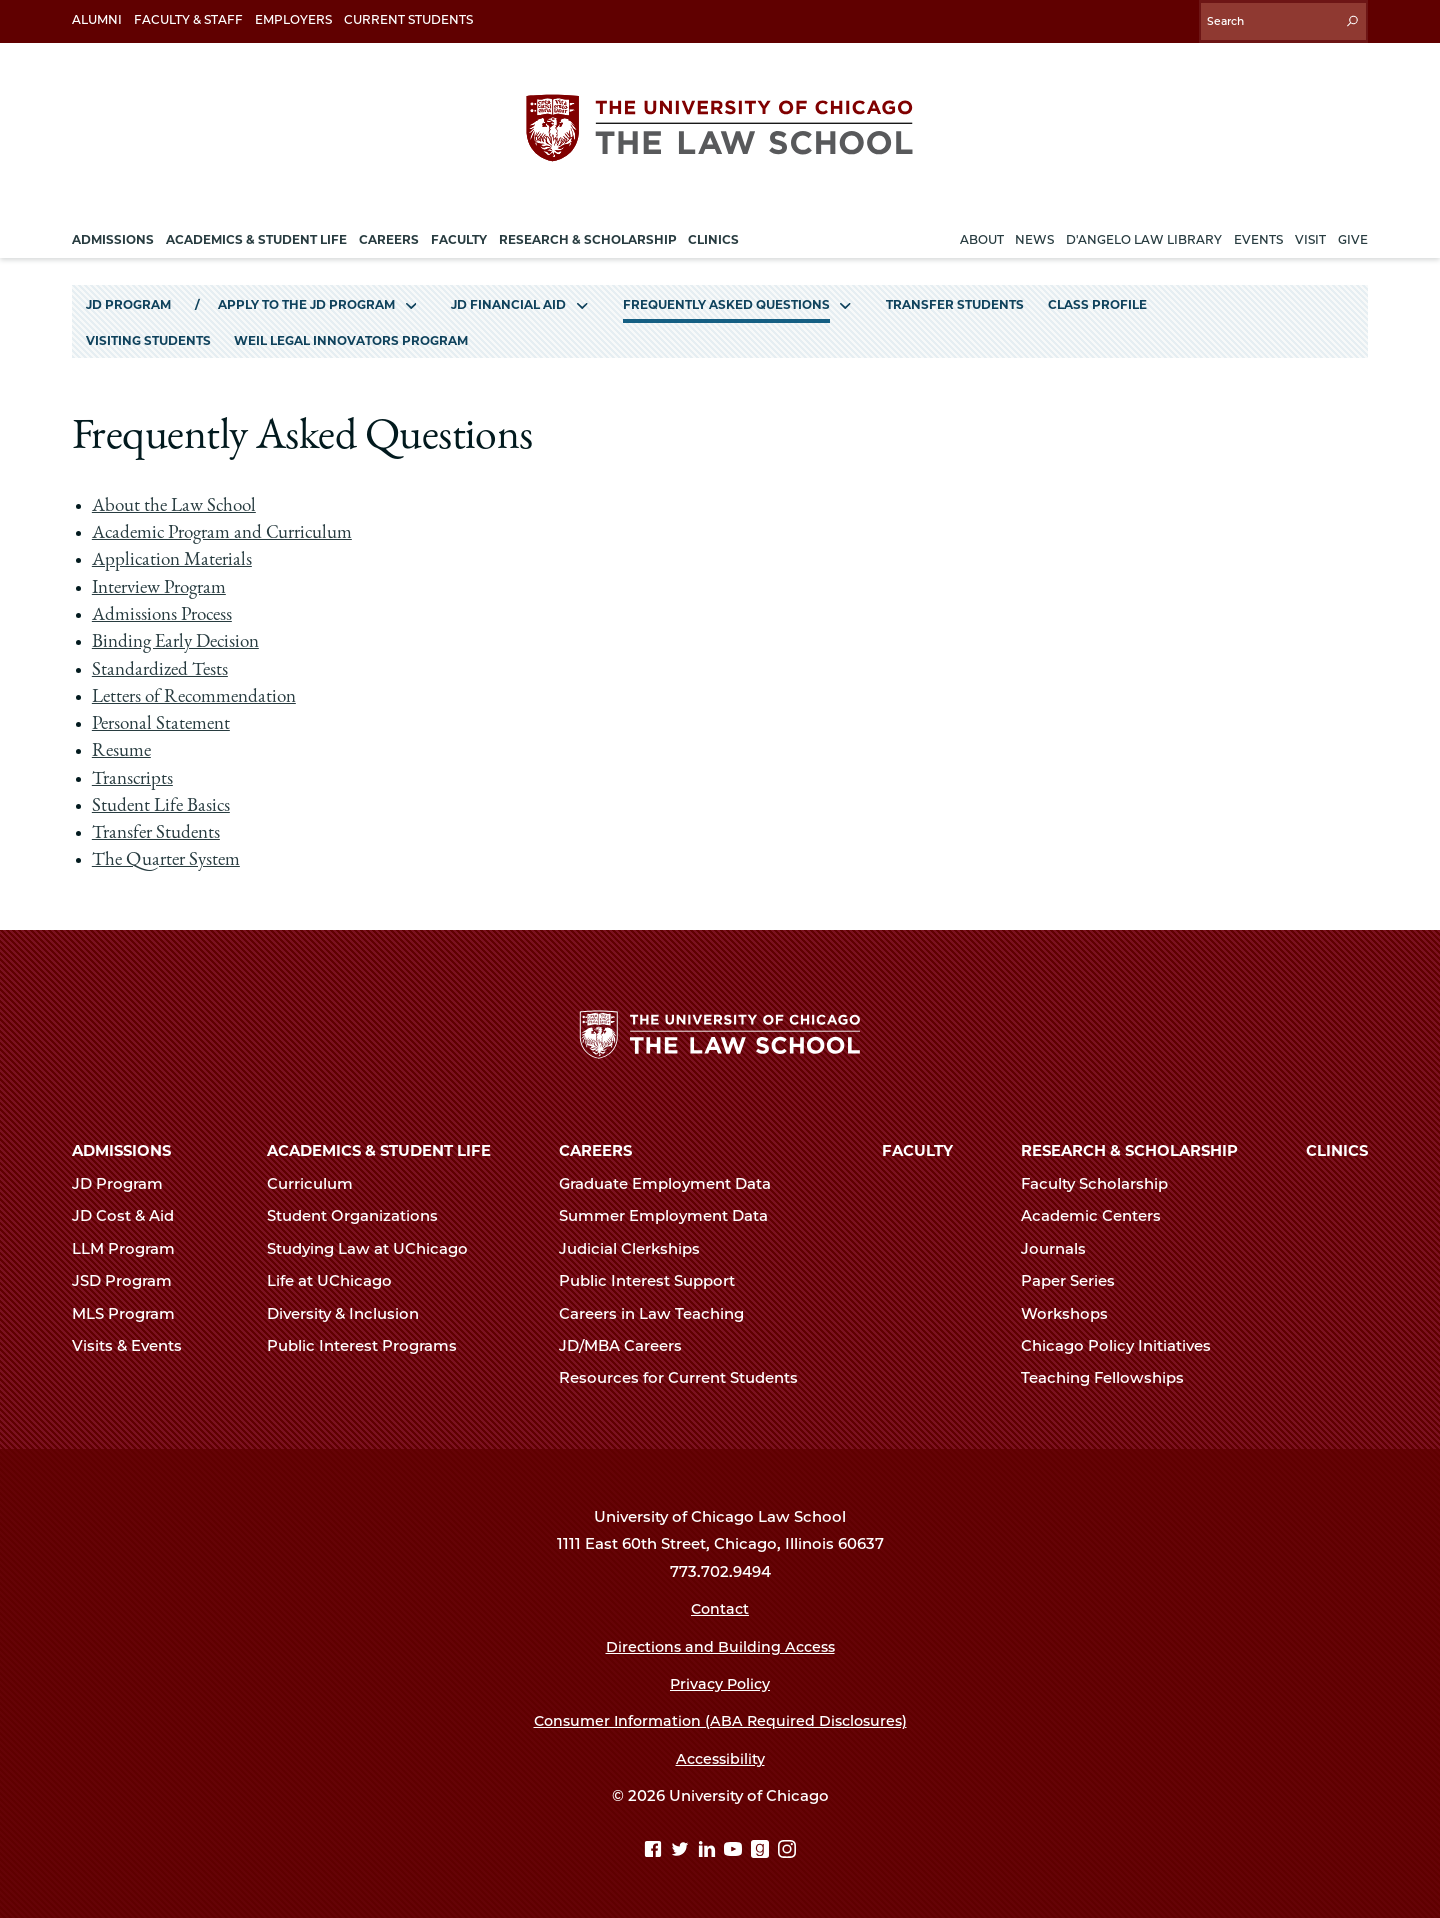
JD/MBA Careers (629, 1344)
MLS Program (132, 1312)
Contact (720, 1607)
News (1034, 233)
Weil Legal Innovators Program (351, 335)
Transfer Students (955, 298)
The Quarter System (169, 856)
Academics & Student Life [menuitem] (256, 233)
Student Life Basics (162, 801)
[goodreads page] (762, 1849)
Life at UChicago (338, 1280)
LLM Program (132, 1247)
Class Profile (1097, 298)
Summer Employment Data (672, 1215)
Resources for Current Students (687, 1377)
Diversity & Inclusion (351, 1312)
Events (1258, 233)
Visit (1310, 233)
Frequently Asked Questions (726, 298)
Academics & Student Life (379, 1150)
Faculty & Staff (188, 19)
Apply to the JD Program (306, 298)
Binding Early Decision (179, 638)
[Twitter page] (682, 1849)
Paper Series (1076, 1280)
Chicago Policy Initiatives (1124, 1344)
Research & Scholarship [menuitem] (588, 233)
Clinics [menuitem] (713, 233)
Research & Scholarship (1129, 1150)
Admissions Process (165, 610)
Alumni (97, 19)
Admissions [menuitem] (113, 233)
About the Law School (177, 501)
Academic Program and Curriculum (227, 529)
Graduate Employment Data (673, 1182)
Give (1353, 233)
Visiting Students (148, 335)
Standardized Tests (161, 665)
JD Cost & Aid (131, 1215)
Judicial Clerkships (638, 1247)
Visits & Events (135, 1344)
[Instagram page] (787, 1849)
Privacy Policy (720, 1682)
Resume (122, 747)
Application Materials (174, 556)
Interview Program (164, 583)
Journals (1062, 1247)
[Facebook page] (655, 1849)
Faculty (917, 1150)
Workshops (1073, 1312)
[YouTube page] (735, 1849)
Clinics (1337, 1150)
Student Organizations (361, 1215)
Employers (293, 19)
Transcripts (133, 774)
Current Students (408, 19)
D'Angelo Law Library (1144, 233)
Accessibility (720, 1757)
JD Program (128, 298)
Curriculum (318, 1182)
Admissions (121, 1150)
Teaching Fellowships (1111, 1377)
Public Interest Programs (370, 1344)
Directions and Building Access (720, 1645)
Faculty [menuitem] (459, 233)
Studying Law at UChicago (376, 1247)
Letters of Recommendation (198, 692)
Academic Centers (1099, 1215)
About (982, 233)
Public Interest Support (655, 1280)
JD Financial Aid (508, 298)
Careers (595, 1150)
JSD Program (130, 1280)
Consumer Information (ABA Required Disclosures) (720, 1720)
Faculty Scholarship (1103, 1182)
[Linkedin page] (709, 1849)
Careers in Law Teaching (660, 1312)
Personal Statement (164, 719)
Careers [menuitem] (389, 233)
